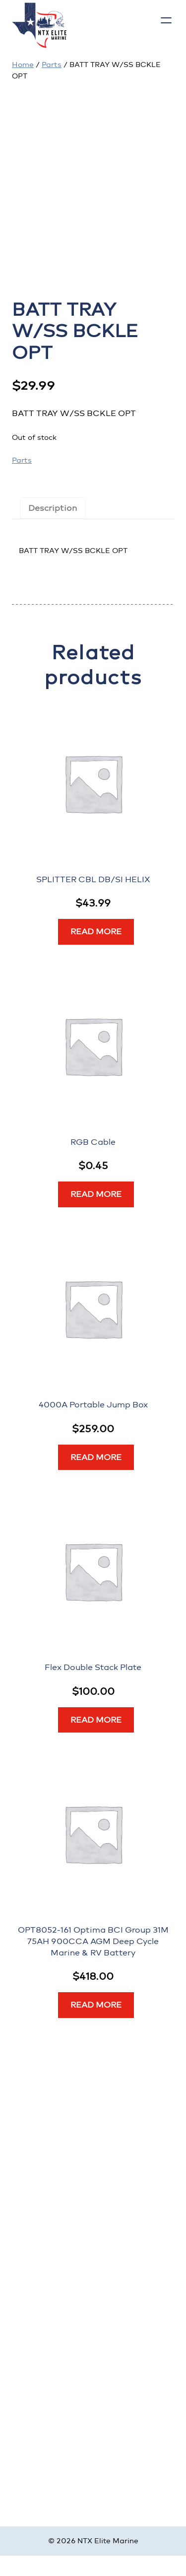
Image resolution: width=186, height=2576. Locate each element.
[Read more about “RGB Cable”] (96, 1194)
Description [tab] (52, 508)
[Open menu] (166, 20)
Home (23, 65)
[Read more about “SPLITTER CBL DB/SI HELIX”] (96, 932)
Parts (52, 65)
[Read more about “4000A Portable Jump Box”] (96, 1457)
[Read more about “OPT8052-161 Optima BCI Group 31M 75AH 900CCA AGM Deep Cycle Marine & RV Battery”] (96, 2005)
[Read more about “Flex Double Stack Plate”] (96, 1720)
